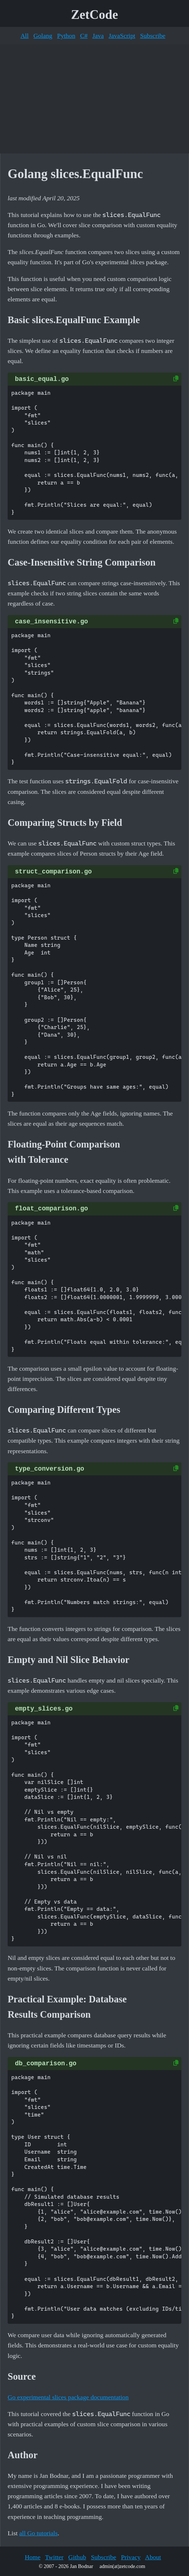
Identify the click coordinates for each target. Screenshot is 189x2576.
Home (32, 2557)
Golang (43, 35)
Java (98, 35)
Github (77, 2557)
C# (84, 35)
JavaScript (122, 35)
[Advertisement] (94, 99)
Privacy (131, 2557)
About (153, 2557)
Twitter (54, 2557)
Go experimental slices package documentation (68, 2397)
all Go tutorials (38, 2533)
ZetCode (94, 15)
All (24, 35)
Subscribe (152, 35)
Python (66, 35)
